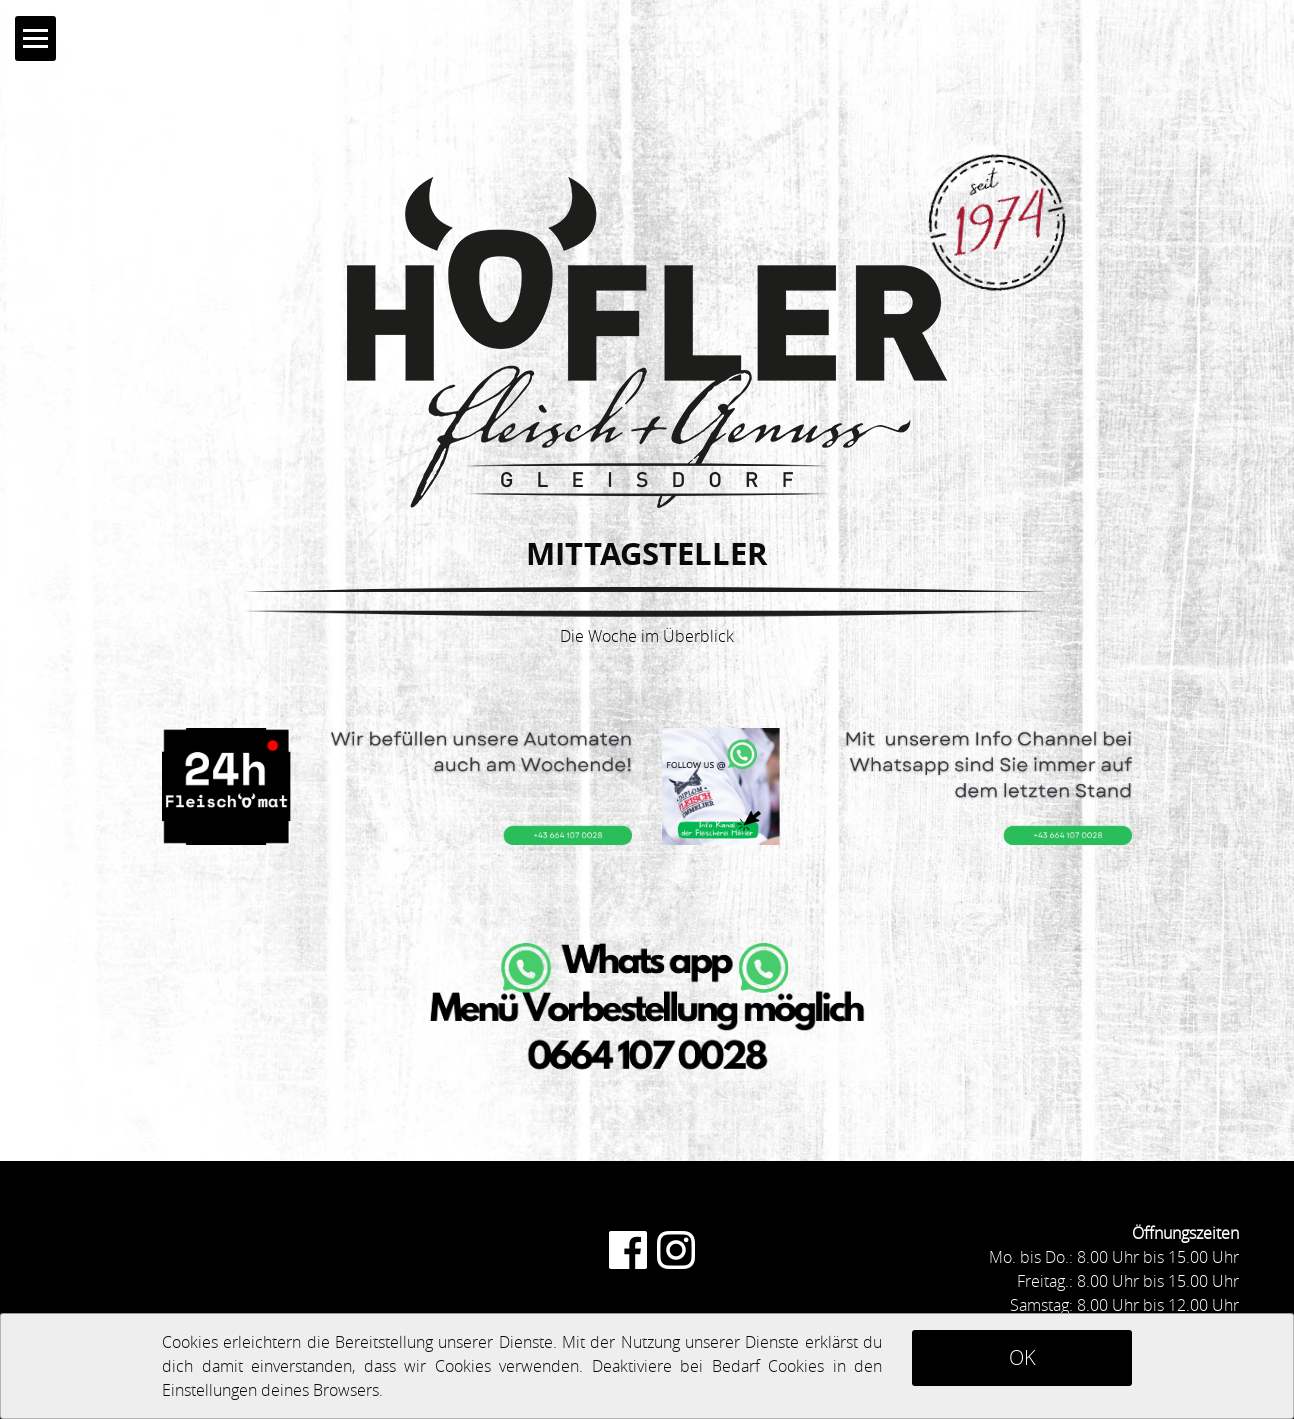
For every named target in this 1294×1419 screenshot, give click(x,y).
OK (1022, 1357)
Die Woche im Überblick (647, 636)
